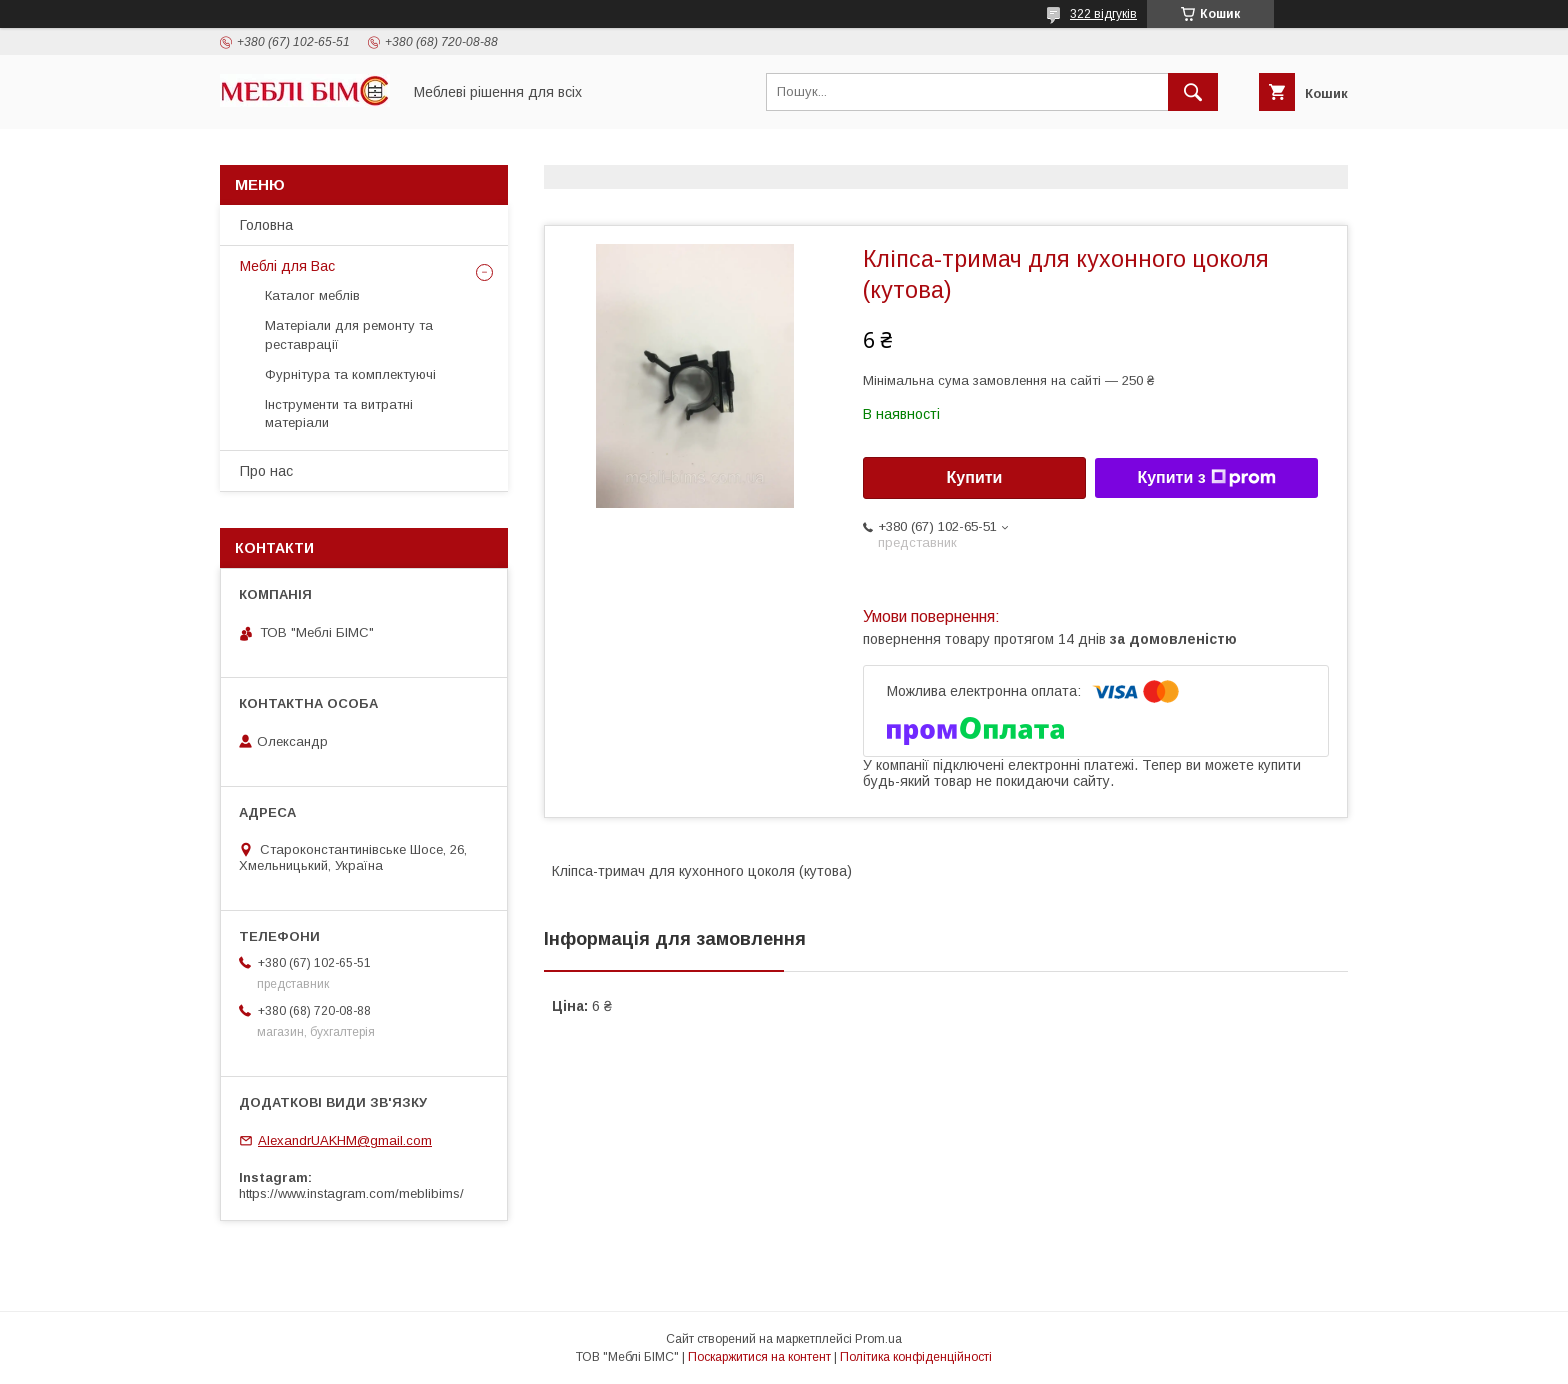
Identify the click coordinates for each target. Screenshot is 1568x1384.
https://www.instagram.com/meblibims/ (351, 1193)
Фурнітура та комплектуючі (350, 374)
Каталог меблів (312, 295)
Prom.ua (878, 1339)
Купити (975, 477)
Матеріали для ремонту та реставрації (349, 334)
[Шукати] (1193, 92)
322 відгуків (1103, 14)
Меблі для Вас (287, 266)
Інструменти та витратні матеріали (339, 413)
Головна (266, 225)
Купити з (1206, 478)
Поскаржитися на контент (759, 1357)
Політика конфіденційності (916, 1357)
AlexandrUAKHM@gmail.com (345, 1140)
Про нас (266, 471)
